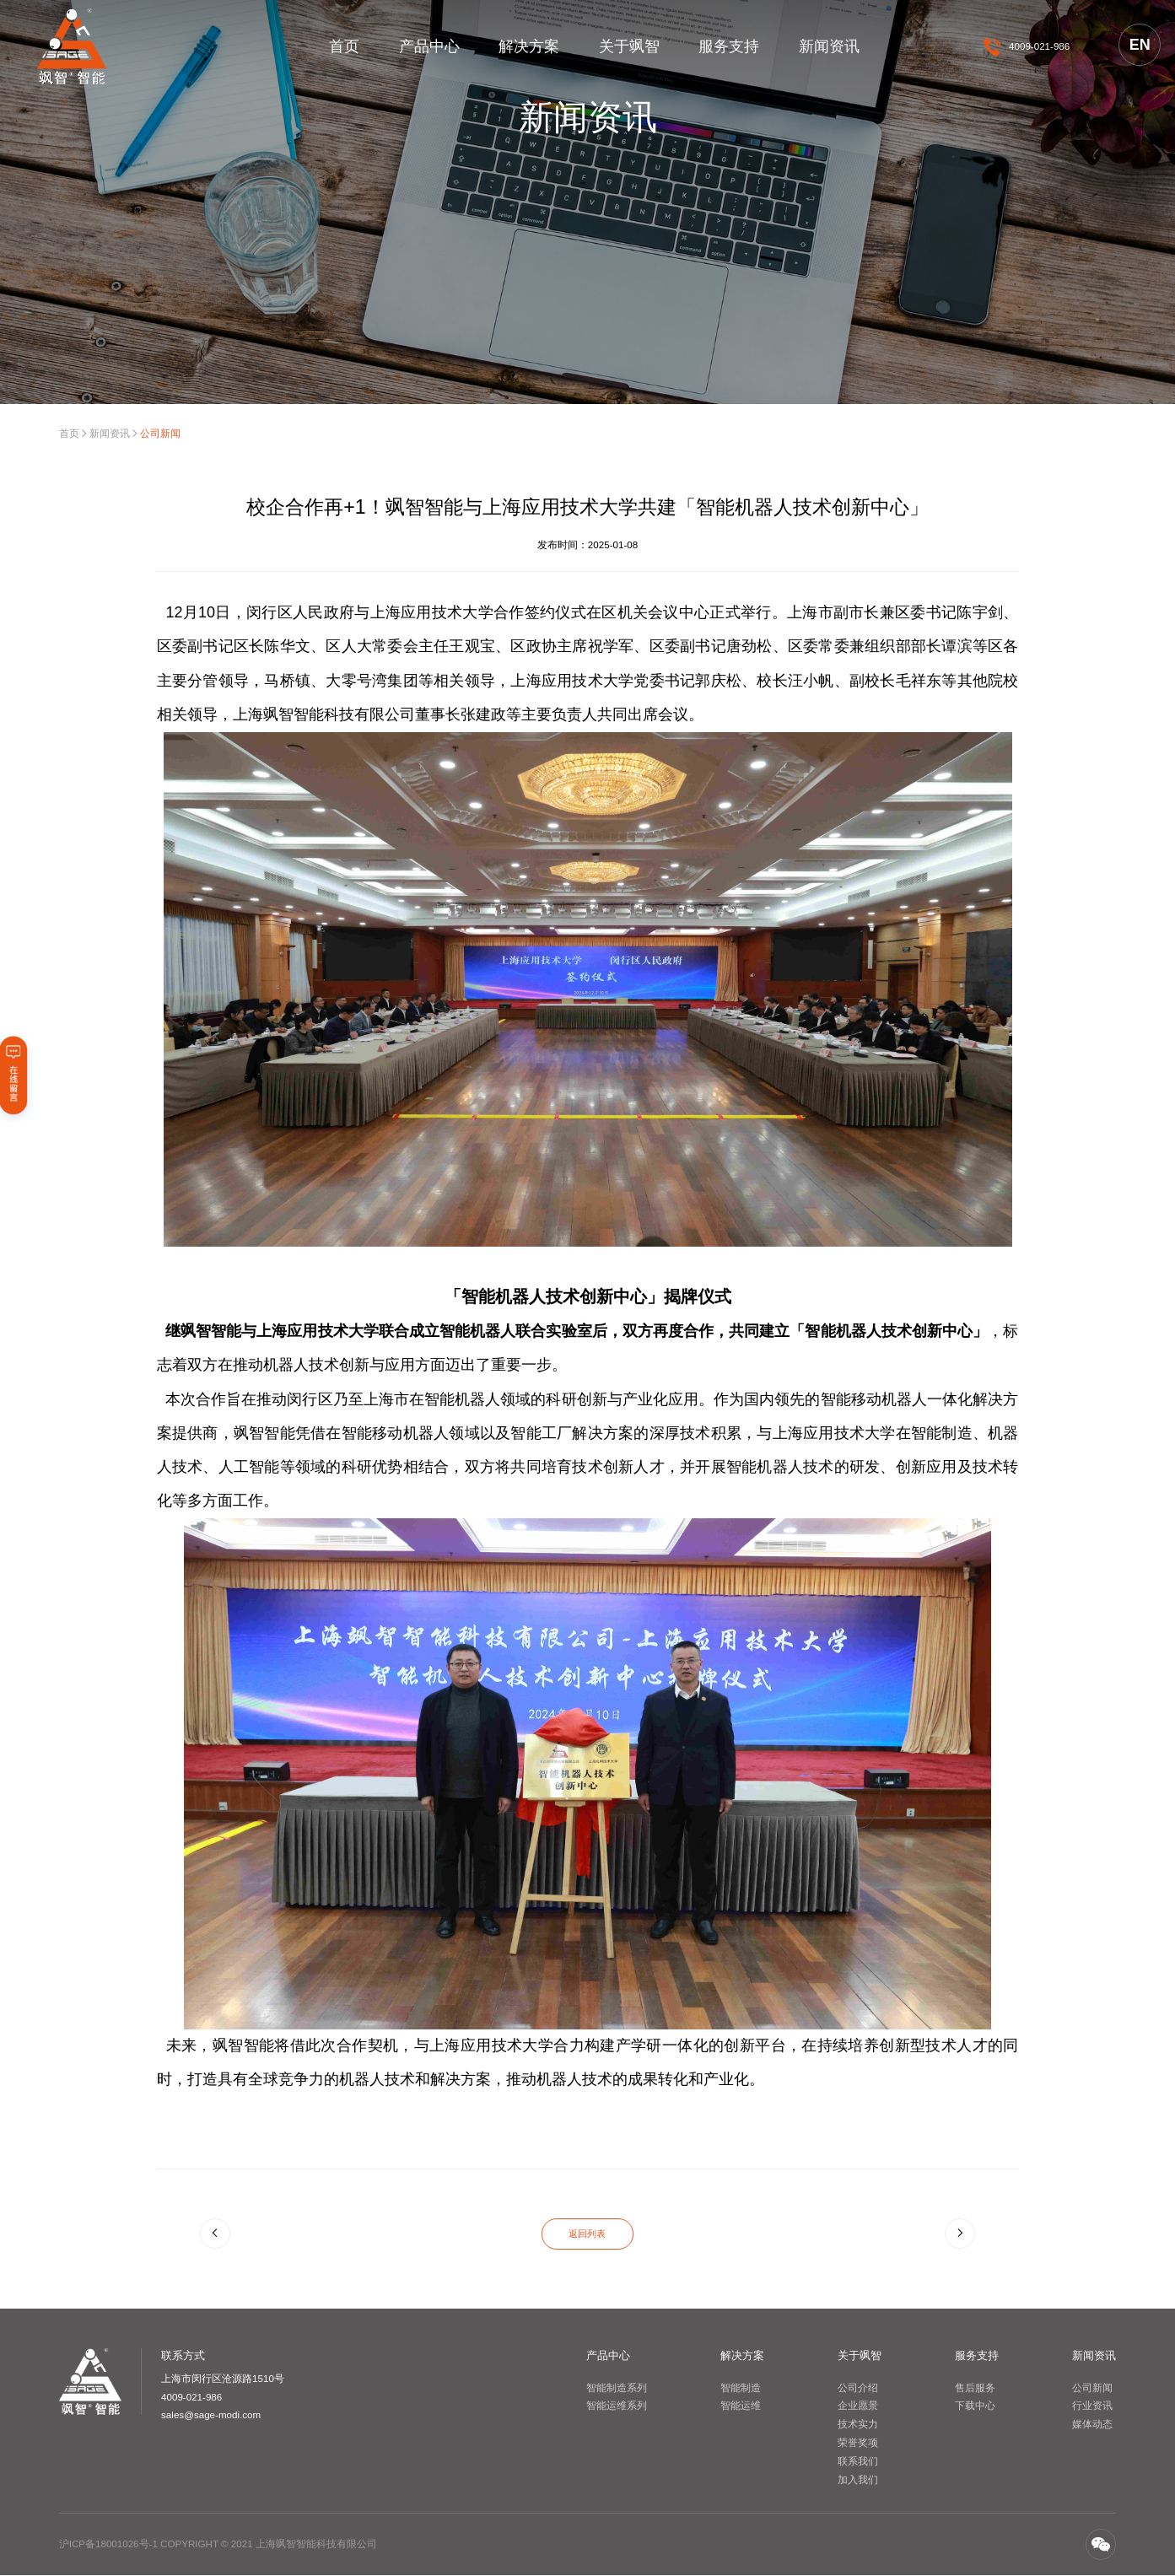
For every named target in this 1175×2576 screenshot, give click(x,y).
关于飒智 (629, 46)
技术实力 (858, 2424)
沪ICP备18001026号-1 (108, 2544)
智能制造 (740, 2387)
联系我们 (858, 2460)
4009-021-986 (1039, 45)
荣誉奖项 (858, 2443)
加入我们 (858, 2479)
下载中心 (975, 2406)
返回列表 (587, 2233)
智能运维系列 (616, 2406)
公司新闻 (1092, 2387)
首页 (344, 46)
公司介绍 (858, 2387)
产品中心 (429, 46)
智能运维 (740, 2406)
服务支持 (728, 46)
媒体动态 (1092, 2424)
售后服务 (975, 2387)
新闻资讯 (829, 46)
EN (1140, 44)
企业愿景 (858, 2406)
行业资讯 (1092, 2406)
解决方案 (529, 46)
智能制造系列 (616, 2387)
